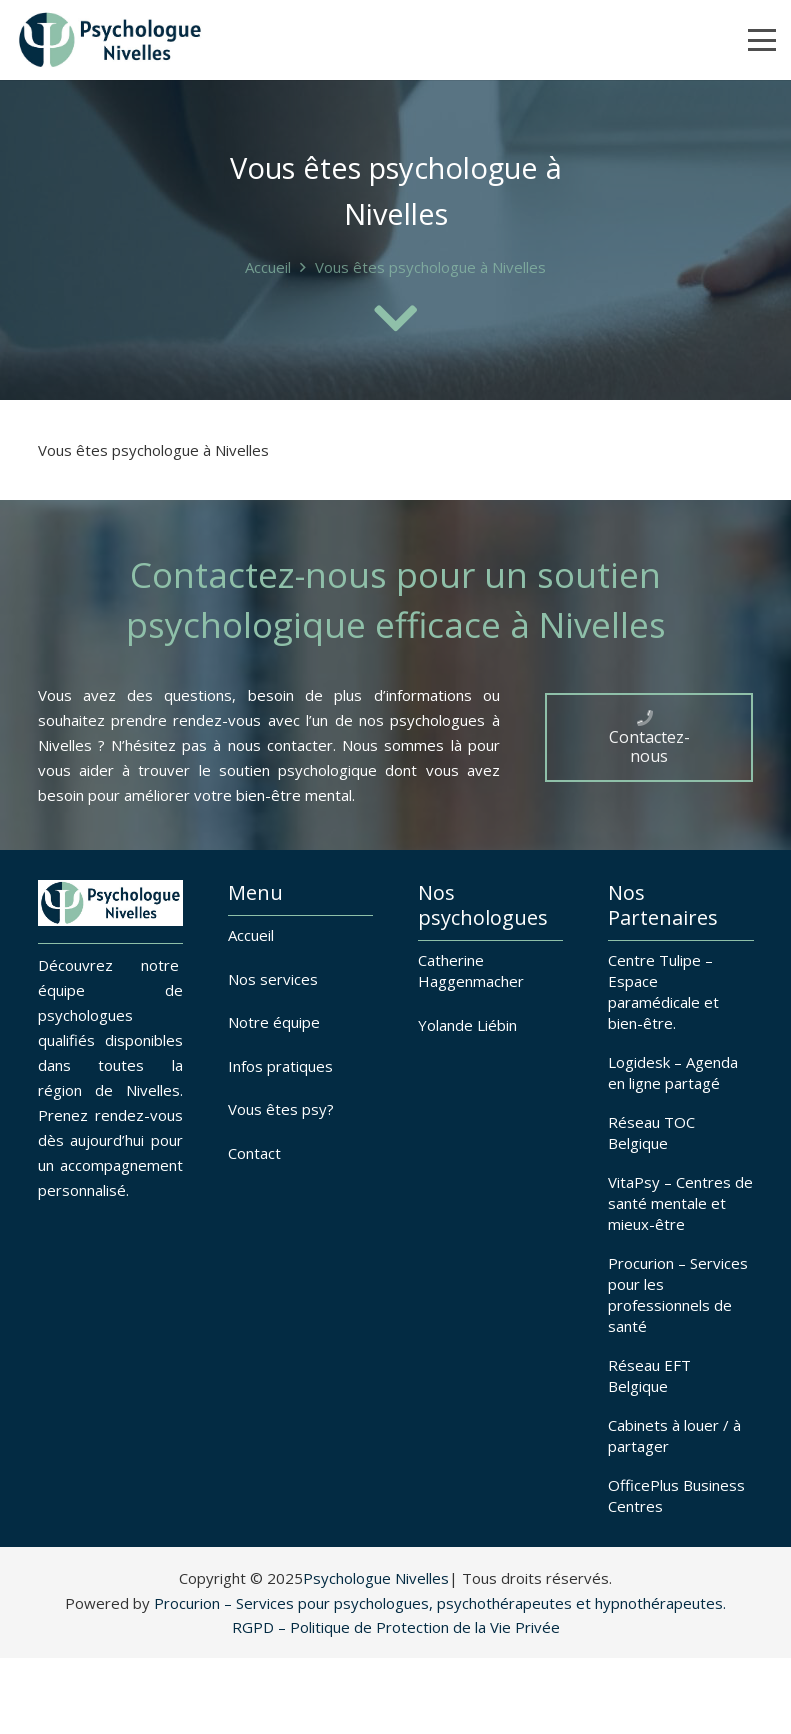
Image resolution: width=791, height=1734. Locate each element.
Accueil (251, 935)
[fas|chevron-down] (396, 318)
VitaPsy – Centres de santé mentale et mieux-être (680, 1203)
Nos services (273, 979)
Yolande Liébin (467, 1025)
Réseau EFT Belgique (649, 1375)
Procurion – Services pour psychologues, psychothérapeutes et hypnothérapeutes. (440, 1603)
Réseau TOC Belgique (651, 1132)
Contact (254, 1153)
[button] (762, 40)
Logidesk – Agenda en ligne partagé (673, 1072)
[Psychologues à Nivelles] (110, 40)
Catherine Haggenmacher (471, 970)
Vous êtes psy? (281, 1109)
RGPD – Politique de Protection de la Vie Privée (396, 1627)
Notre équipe (274, 1022)
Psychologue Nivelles (376, 1578)
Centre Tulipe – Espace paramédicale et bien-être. (663, 991)
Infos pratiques (280, 1066)
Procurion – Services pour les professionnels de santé (678, 1294)
